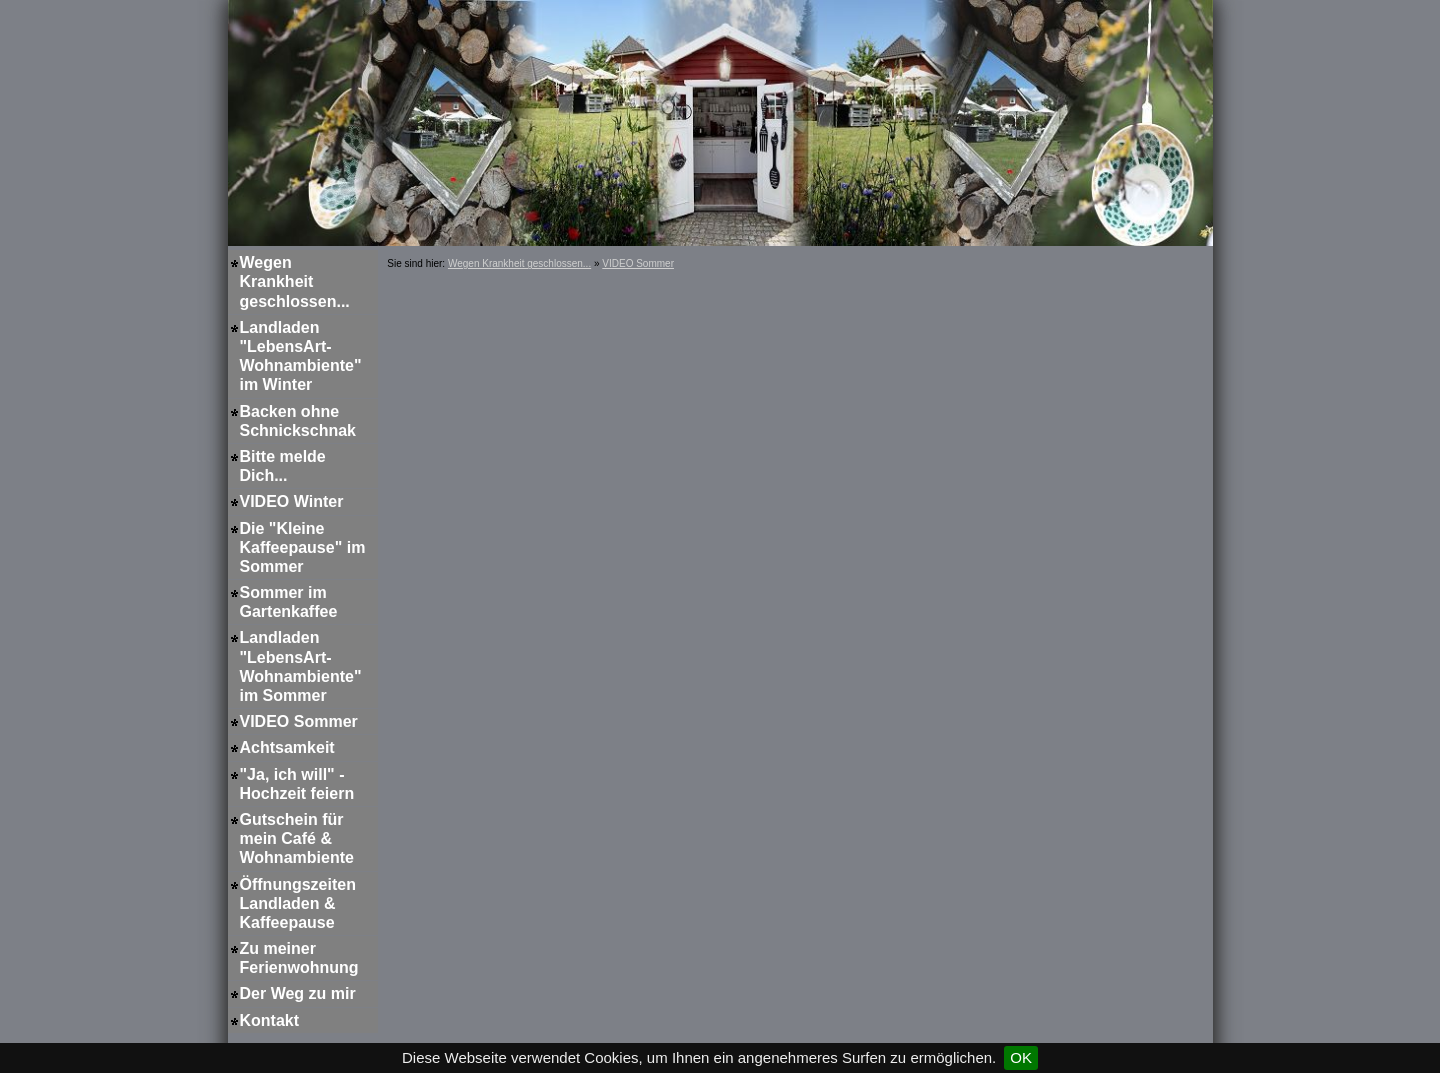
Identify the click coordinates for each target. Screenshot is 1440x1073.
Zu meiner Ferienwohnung (299, 958)
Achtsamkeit (287, 747)
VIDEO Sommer (299, 721)
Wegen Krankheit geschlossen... (295, 281)
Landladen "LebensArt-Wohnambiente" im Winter (301, 356)
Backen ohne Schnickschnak (298, 421)
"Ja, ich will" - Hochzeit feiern (297, 784)
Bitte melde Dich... (283, 466)
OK (1021, 1057)
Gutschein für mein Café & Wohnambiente (297, 838)
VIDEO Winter (292, 501)
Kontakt (270, 1020)
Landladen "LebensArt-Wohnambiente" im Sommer (301, 666)
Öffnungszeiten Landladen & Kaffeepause (298, 903)
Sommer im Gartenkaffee (289, 602)
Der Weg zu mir (298, 993)
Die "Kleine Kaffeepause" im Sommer (303, 547)
